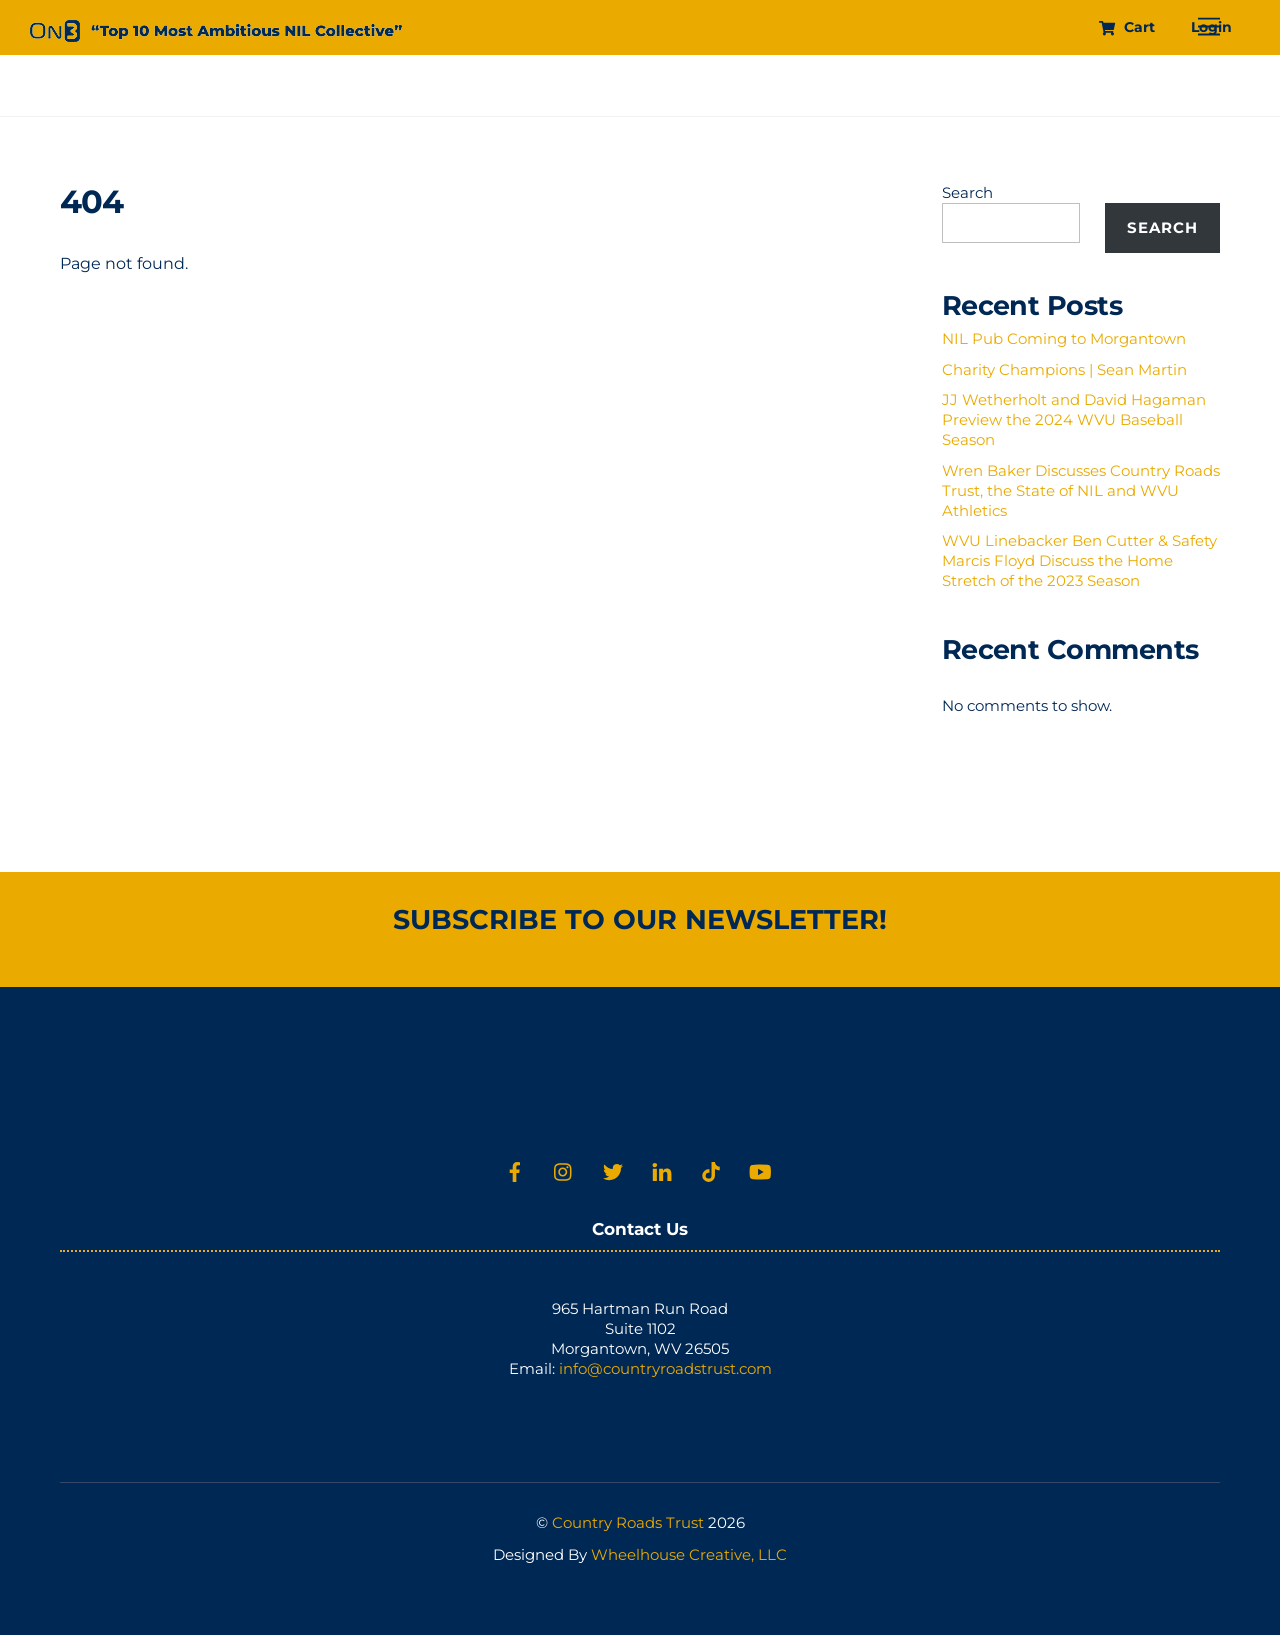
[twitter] (613, 1169)
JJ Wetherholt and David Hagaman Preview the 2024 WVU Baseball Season (1074, 419)
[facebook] (515, 1169)
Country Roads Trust (628, 1522)
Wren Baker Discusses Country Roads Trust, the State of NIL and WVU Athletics (1081, 490)
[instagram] (564, 1169)
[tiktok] (711, 1169)
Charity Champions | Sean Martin (1064, 369)
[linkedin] (662, 1169)
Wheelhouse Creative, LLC (689, 1554)
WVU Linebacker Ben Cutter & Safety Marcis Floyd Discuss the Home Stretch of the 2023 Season (1079, 560)
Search (967, 192)
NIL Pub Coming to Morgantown (1064, 338)
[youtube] (760, 1169)
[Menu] (1209, 27)
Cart (1126, 27)
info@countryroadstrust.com (665, 1368)
